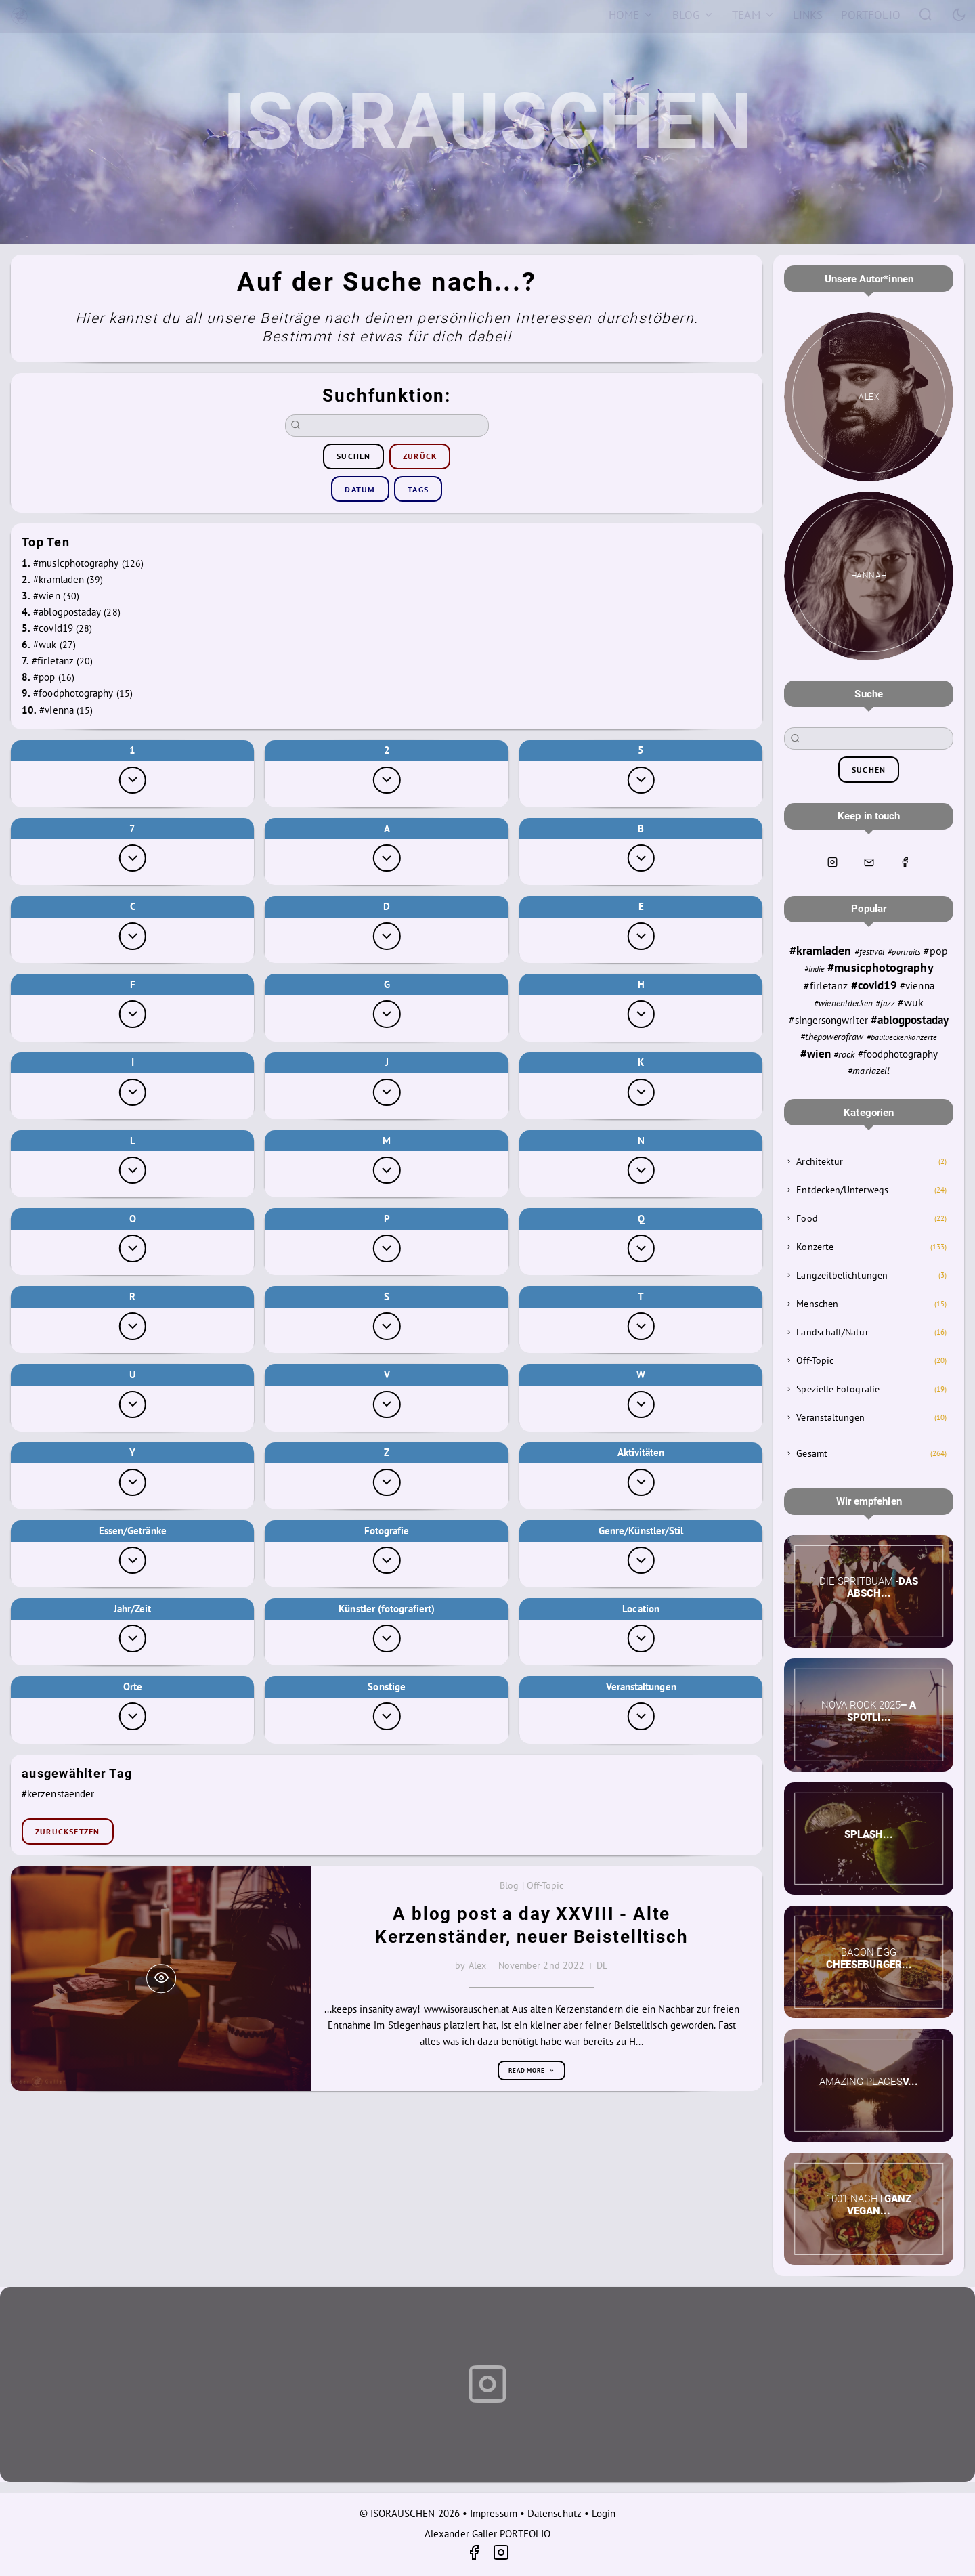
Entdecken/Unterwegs (842, 1190)
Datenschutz (554, 2513)
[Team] (753, 15)
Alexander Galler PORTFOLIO (487, 2533)
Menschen (817, 1303)
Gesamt (811, 1453)
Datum (360, 489)
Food (806, 1218)
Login (603, 2513)
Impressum (493, 2513)
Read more (531, 2070)
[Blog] (693, 15)
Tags (418, 489)
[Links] (808, 15)
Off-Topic (814, 1360)
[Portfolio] (870, 15)
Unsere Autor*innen (869, 279)
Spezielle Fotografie (838, 1389)
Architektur (819, 1161)
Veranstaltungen (830, 1417)
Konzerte (814, 1247)
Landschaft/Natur (832, 1332)
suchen (353, 456)
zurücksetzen (67, 1831)
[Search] (925, 14)
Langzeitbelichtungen (842, 1275)
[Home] (631, 15)
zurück (420, 456)
